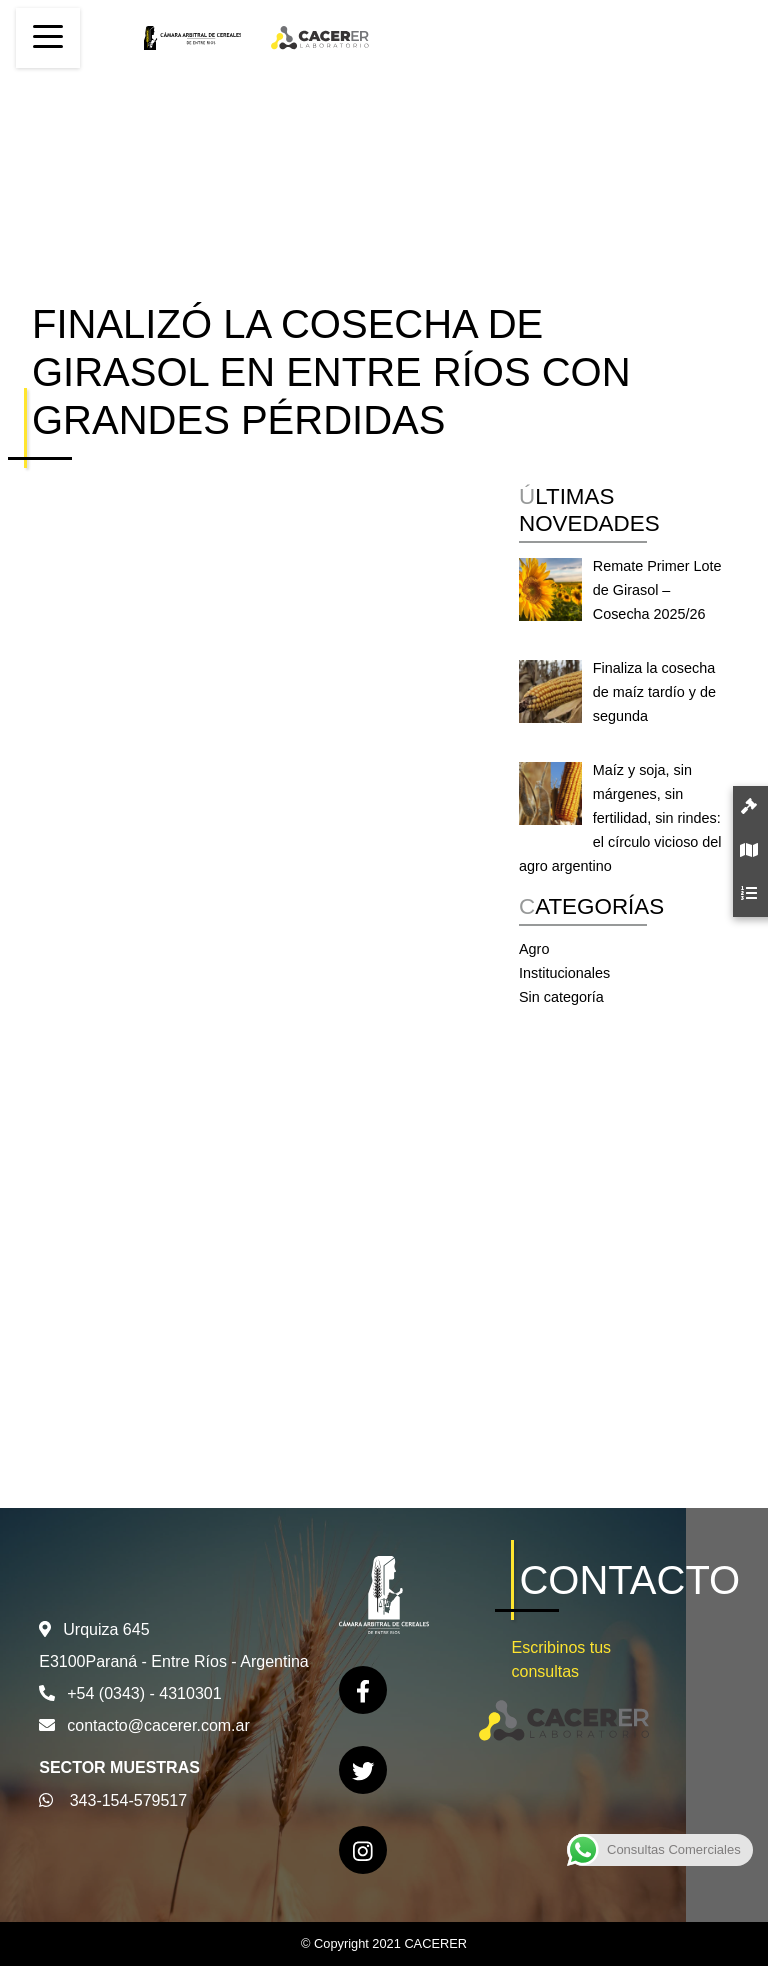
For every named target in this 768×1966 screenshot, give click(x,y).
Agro (534, 949)
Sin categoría (561, 997)
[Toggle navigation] (48, 38)
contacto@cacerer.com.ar (158, 1725)
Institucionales (564, 973)
